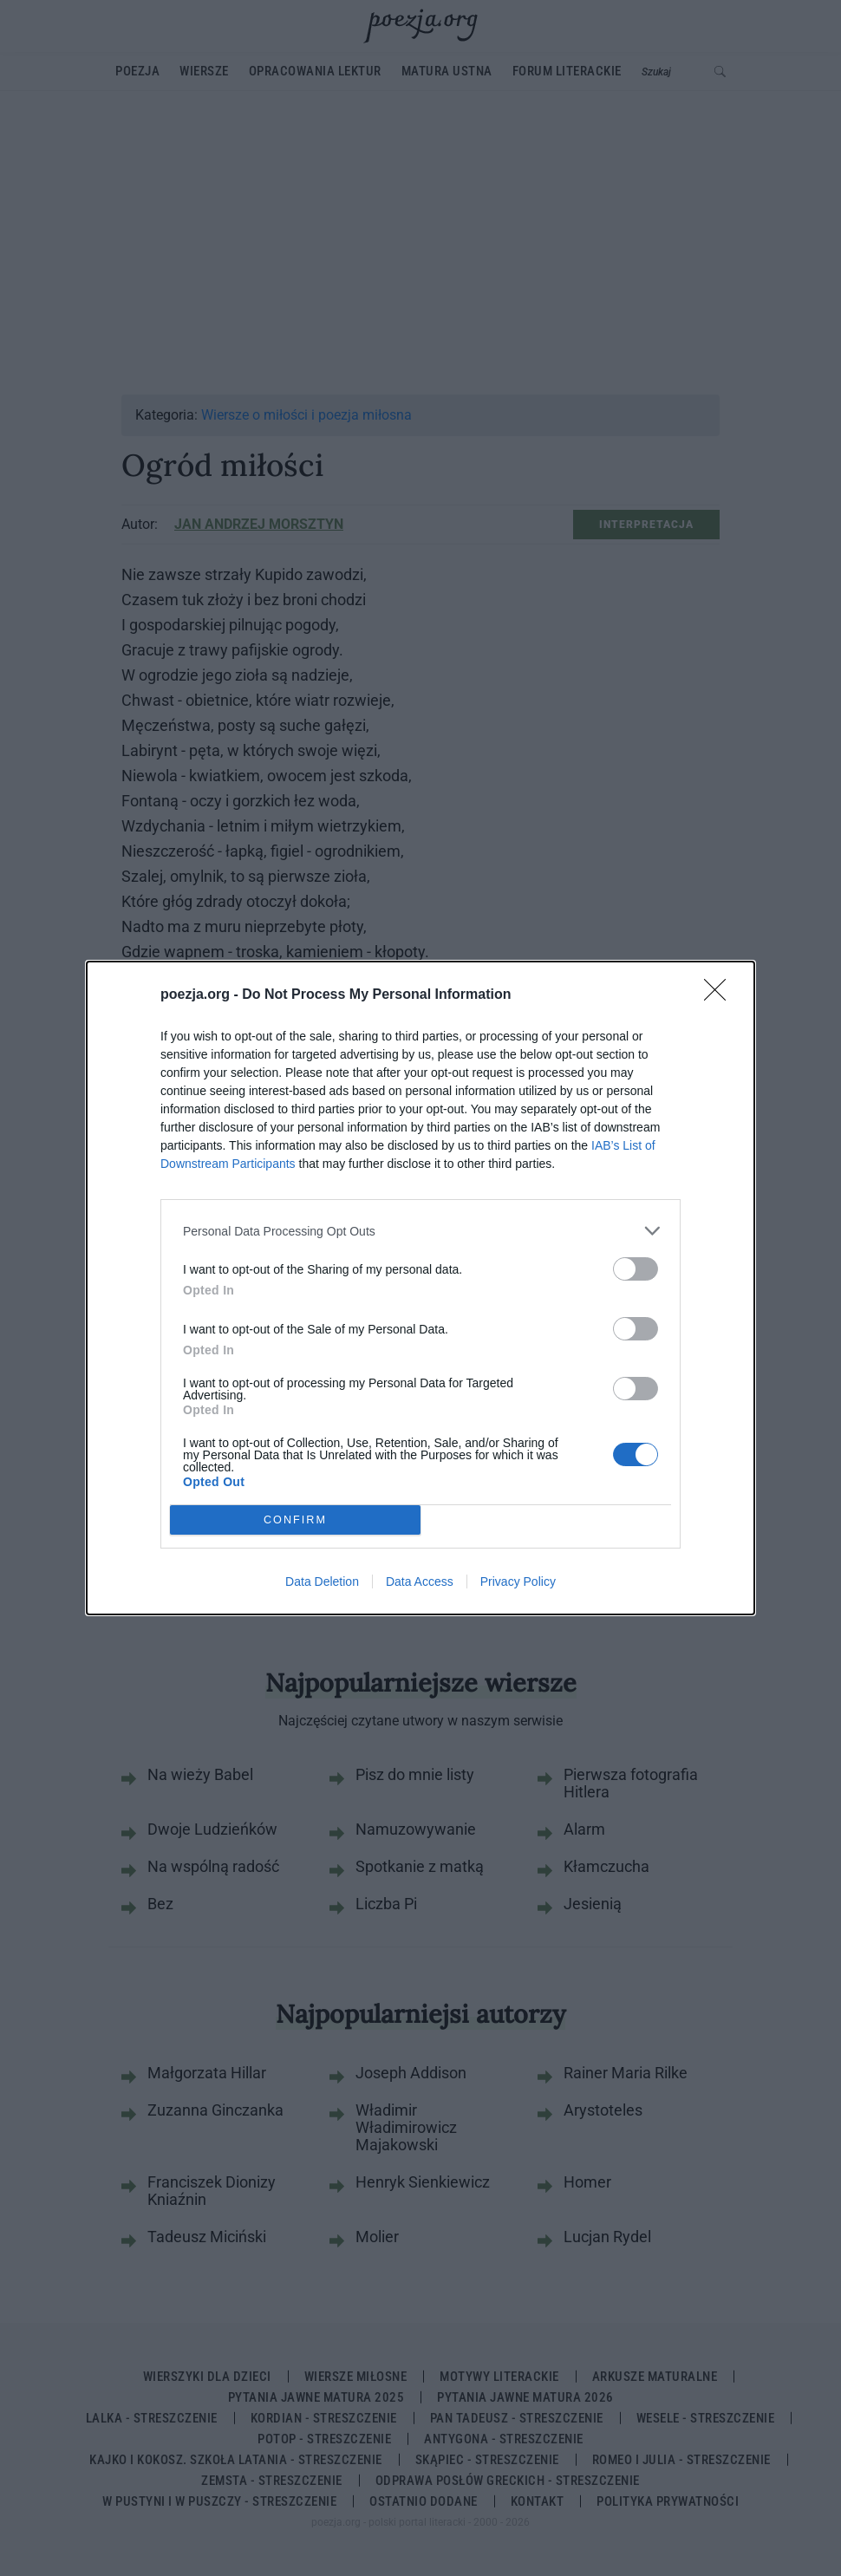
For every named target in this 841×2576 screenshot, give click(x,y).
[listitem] (420, 1231)
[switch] (635, 1269)
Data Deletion (322, 1581)
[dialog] (420, 1288)
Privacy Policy (518, 1581)
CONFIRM (295, 1520)
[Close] (720, 995)
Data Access (419, 1581)
